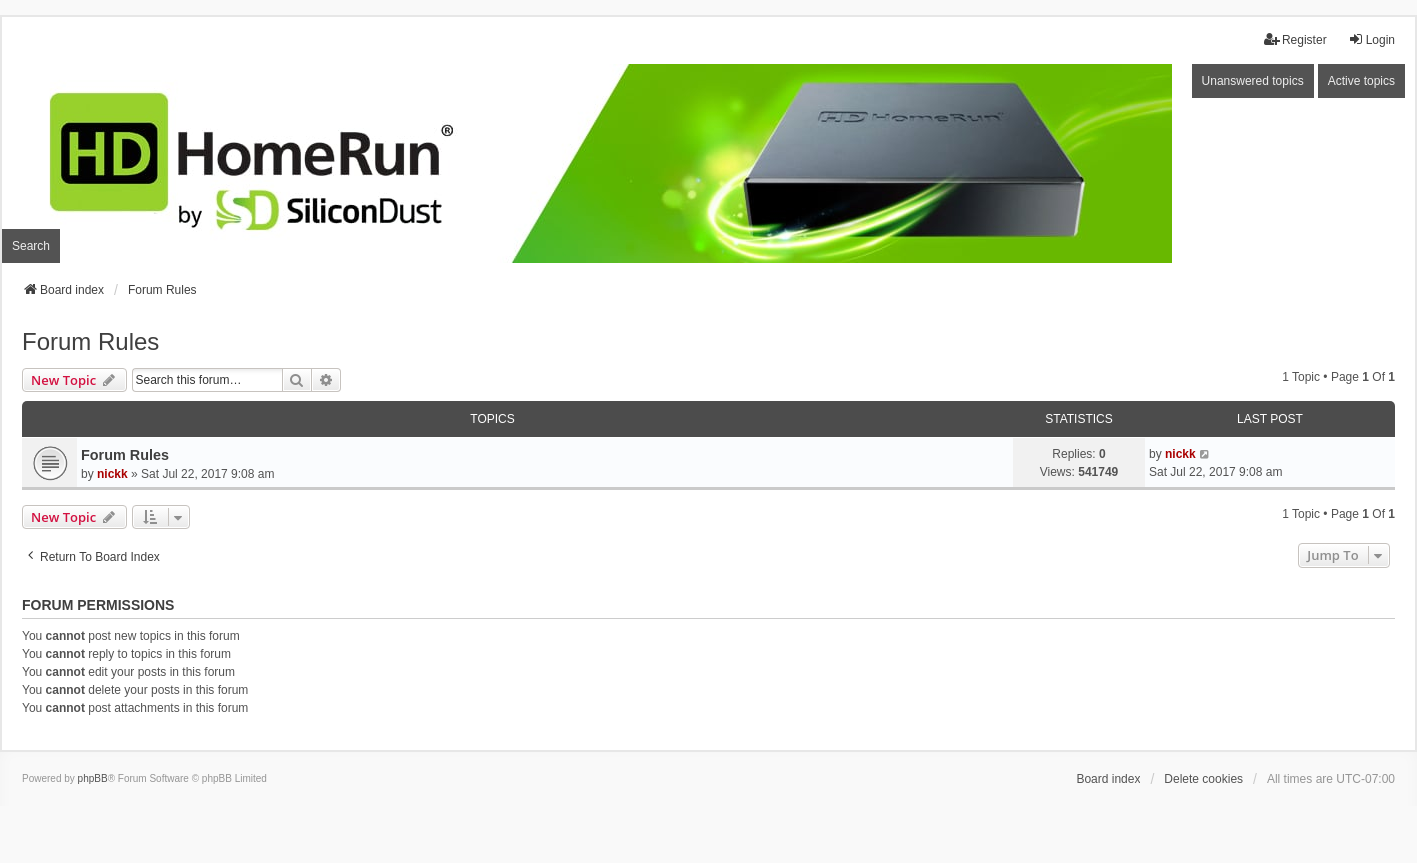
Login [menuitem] (1371, 39)
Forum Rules (90, 341)
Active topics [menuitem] (1361, 81)
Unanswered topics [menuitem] (1253, 81)
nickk (112, 474)
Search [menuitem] (31, 246)
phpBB (93, 778)
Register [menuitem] (1295, 39)
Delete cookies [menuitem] (1203, 779)
